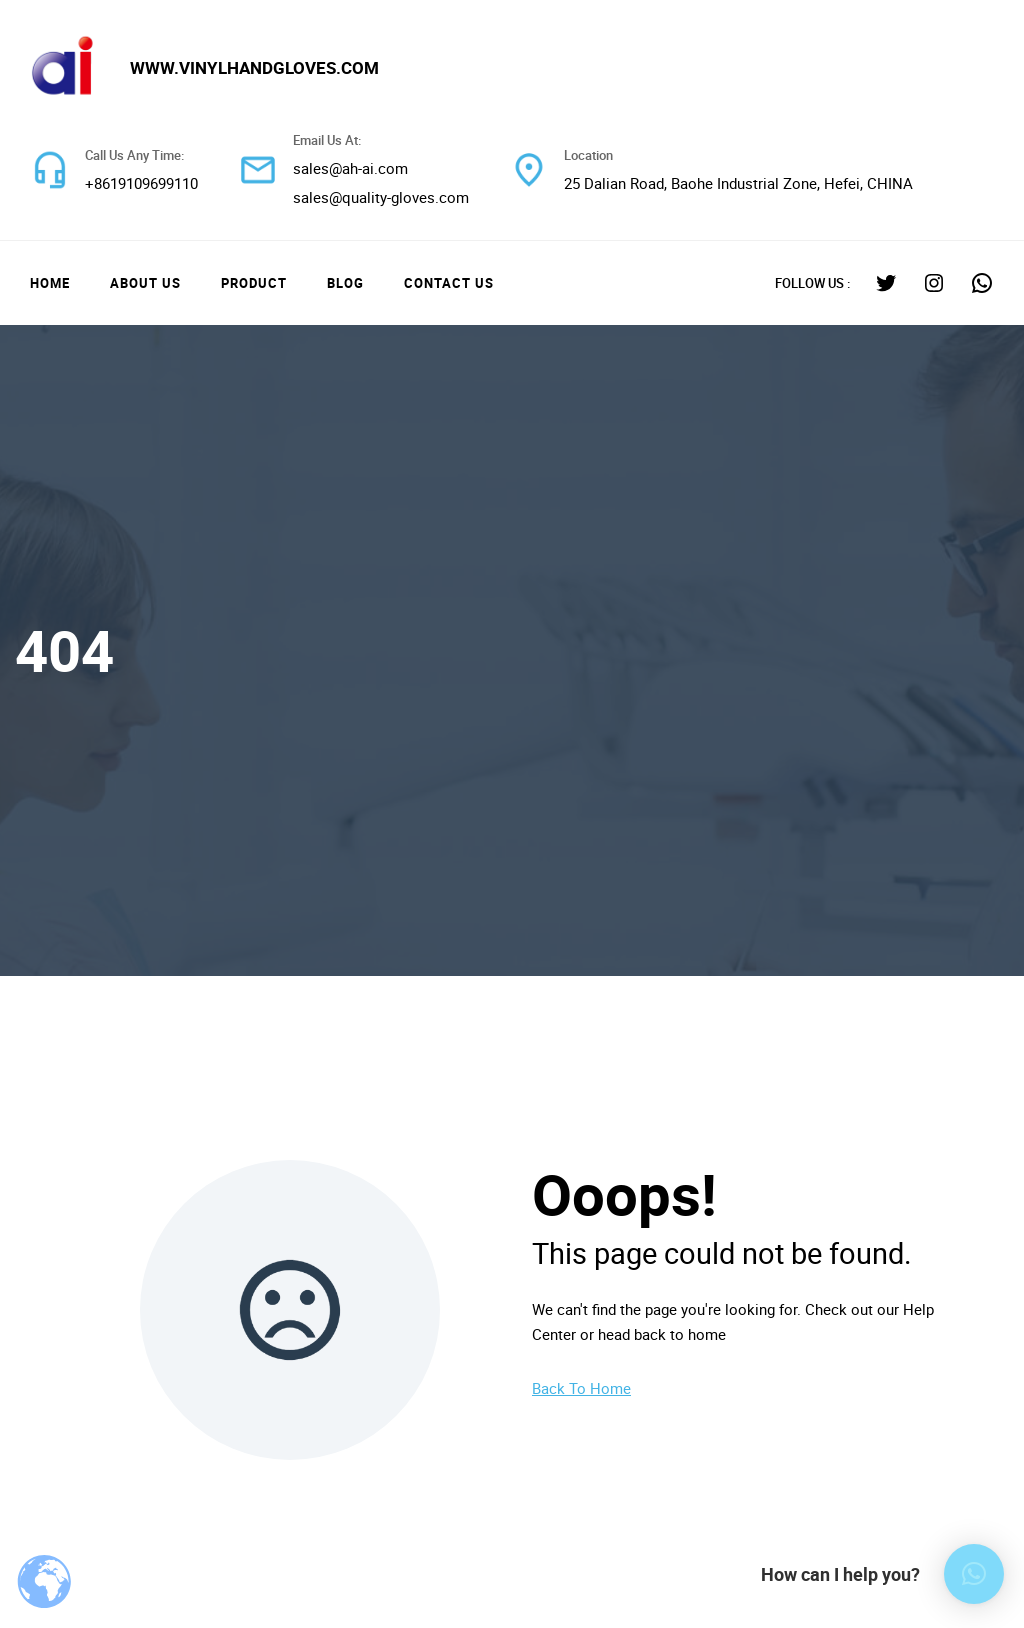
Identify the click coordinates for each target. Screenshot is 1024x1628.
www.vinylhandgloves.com (254, 67)
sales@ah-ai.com (350, 168)
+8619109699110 (141, 183)
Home (50, 283)
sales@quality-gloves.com (381, 197)
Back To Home (581, 1388)
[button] (974, 1574)
